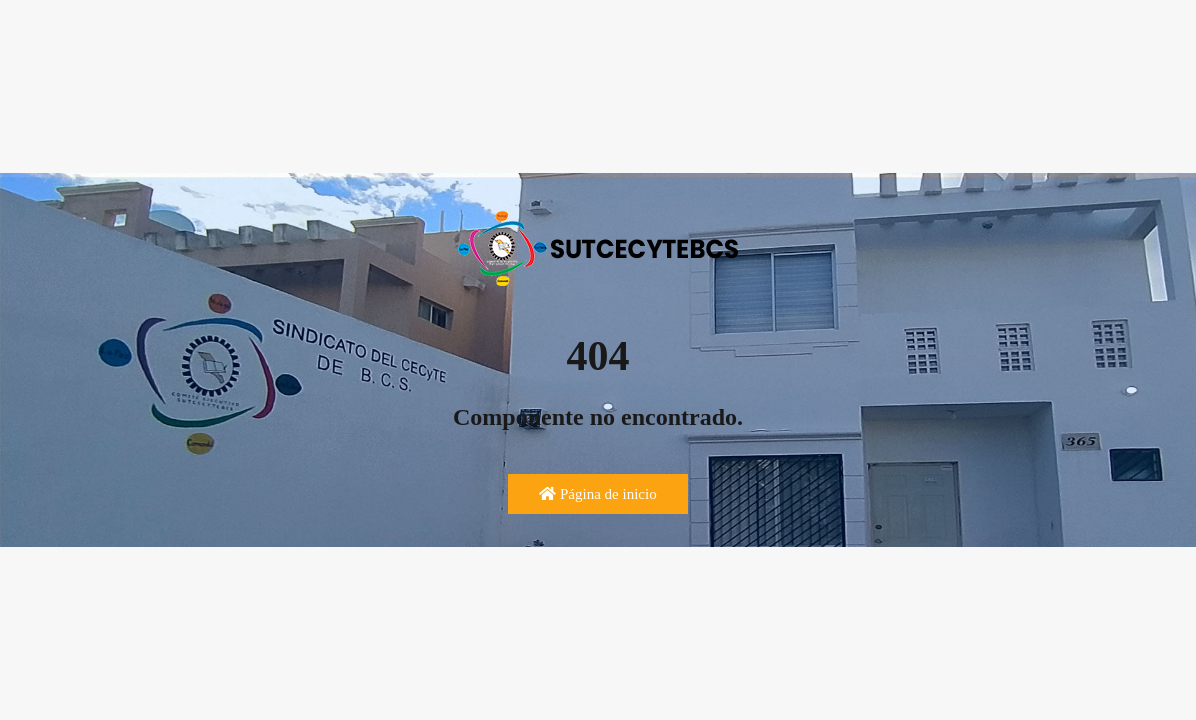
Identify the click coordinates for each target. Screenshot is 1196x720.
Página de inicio (597, 494)
